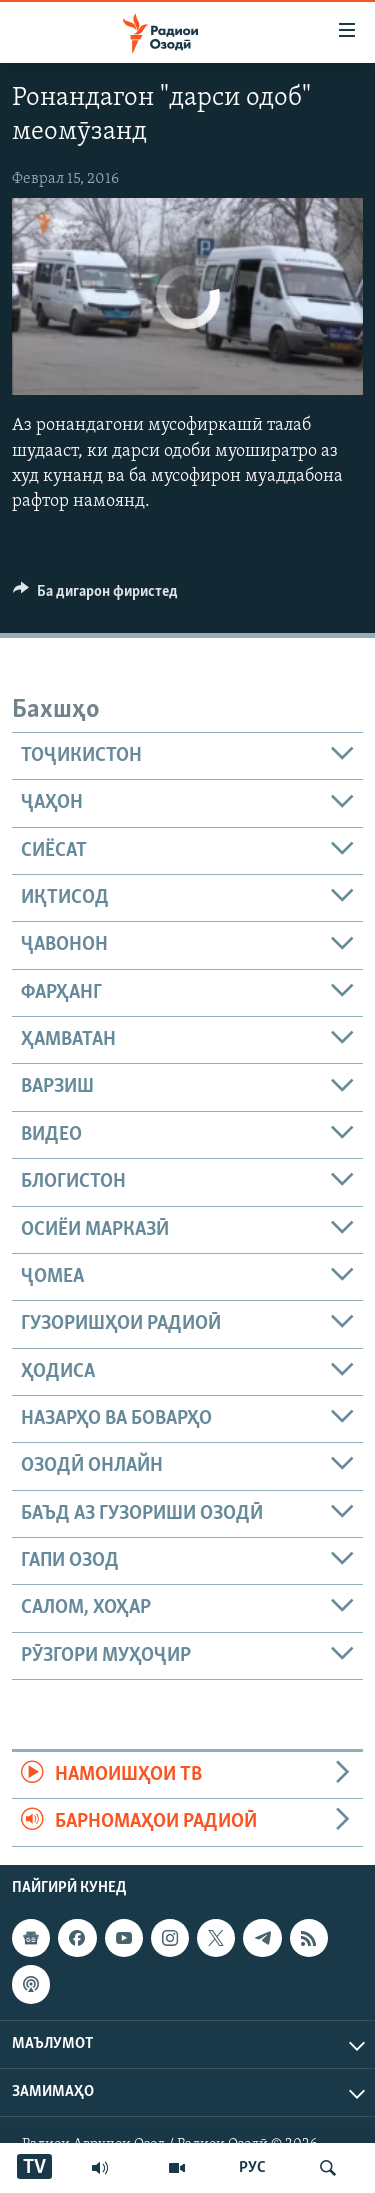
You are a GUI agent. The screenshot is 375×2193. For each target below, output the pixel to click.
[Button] (95, 596)
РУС (252, 2168)
